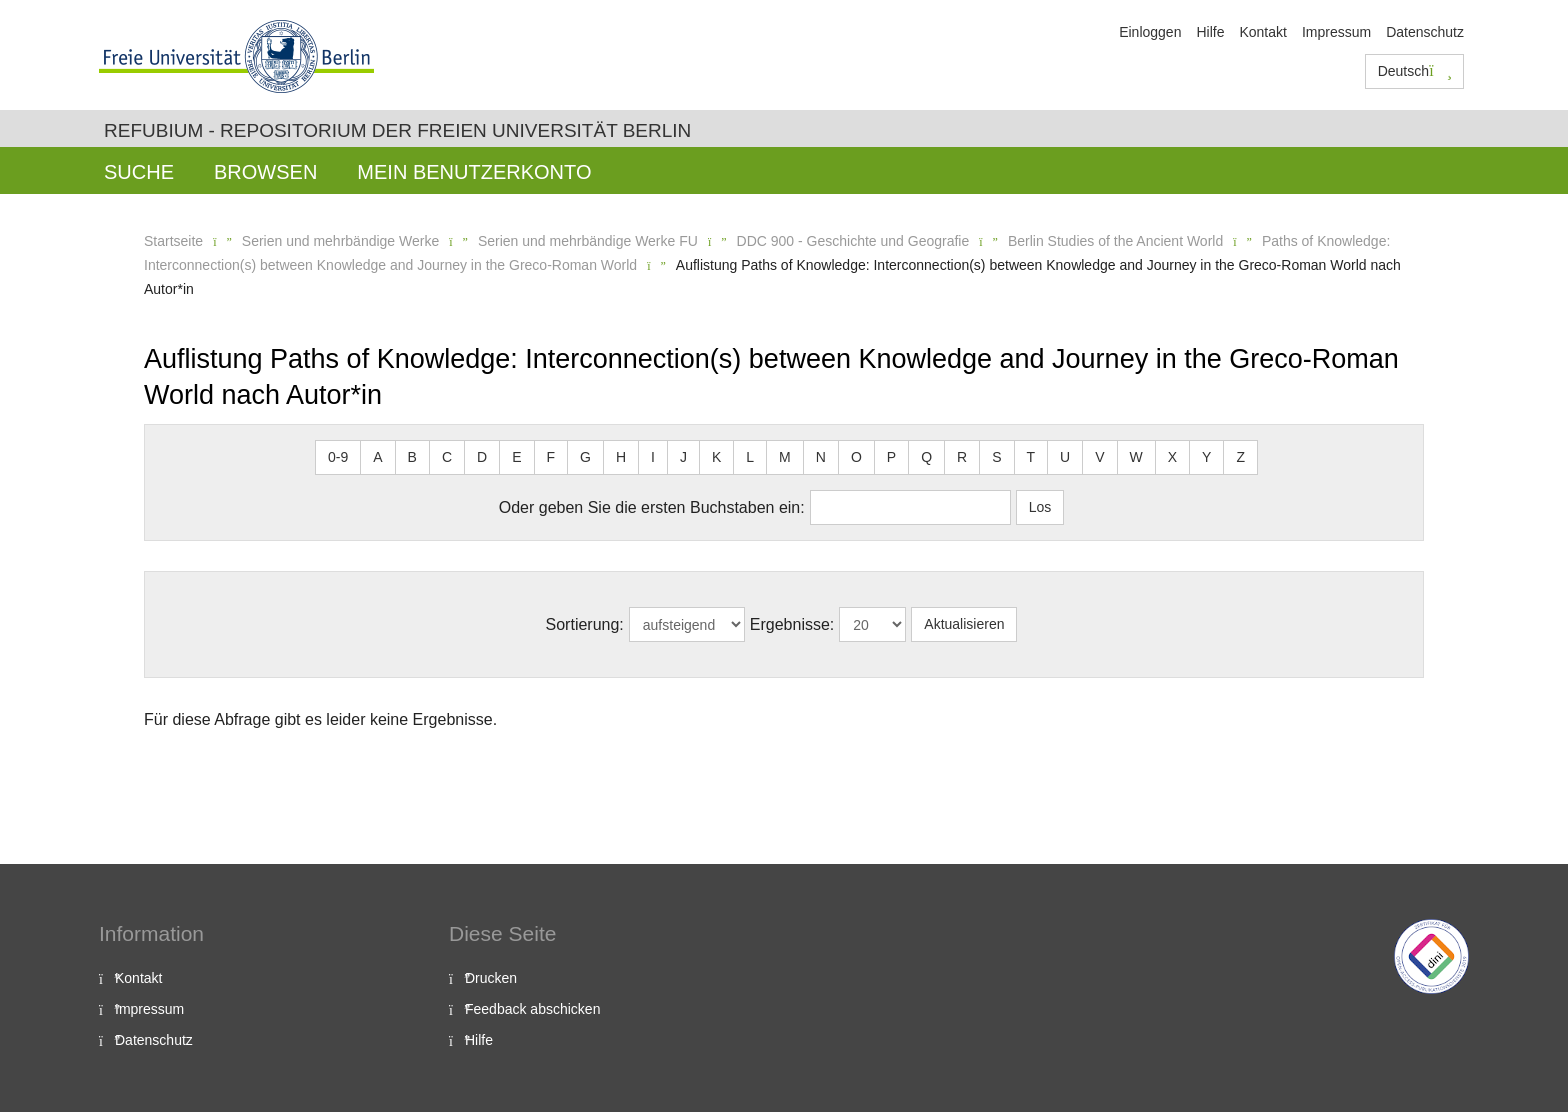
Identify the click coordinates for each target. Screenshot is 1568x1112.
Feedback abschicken (532, 1009)
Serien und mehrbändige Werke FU (588, 241)
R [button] (962, 457)
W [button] (1136, 457)
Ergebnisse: (792, 624)
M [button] (785, 457)
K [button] (716, 457)
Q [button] (926, 457)
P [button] (891, 457)
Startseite (173, 241)
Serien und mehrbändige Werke (340, 241)
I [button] (653, 457)
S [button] (996, 457)
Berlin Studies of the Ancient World (1115, 241)
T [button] (1031, 457)
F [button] (551, 457)
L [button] (750, 457)
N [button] (821, 457)
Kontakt (1262, 32)
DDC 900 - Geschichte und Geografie (853, 241)
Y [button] (1206, 457)
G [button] (585, 457)
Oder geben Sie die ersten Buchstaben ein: (652, 507)
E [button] (516, 457)
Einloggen (1150, 32)
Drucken (491, 978)
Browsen (265, 172)
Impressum (1336, 32)
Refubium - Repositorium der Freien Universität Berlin (397, 130)
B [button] (412, 457)
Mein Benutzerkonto (474, 172)
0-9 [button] (338, 457)
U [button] (1065, 457)
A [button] (377, 457)
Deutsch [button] (1415, 71)
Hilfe (1210, 32)
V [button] (1099, 457)
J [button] (683, 457)
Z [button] (1240, 457)
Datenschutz (1425, 32)
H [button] (621, 457)
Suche (139, 172)
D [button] (482, 457)
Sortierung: (585, 624)
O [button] (856, 457)
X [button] (1172, 457)
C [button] (447, 457)
